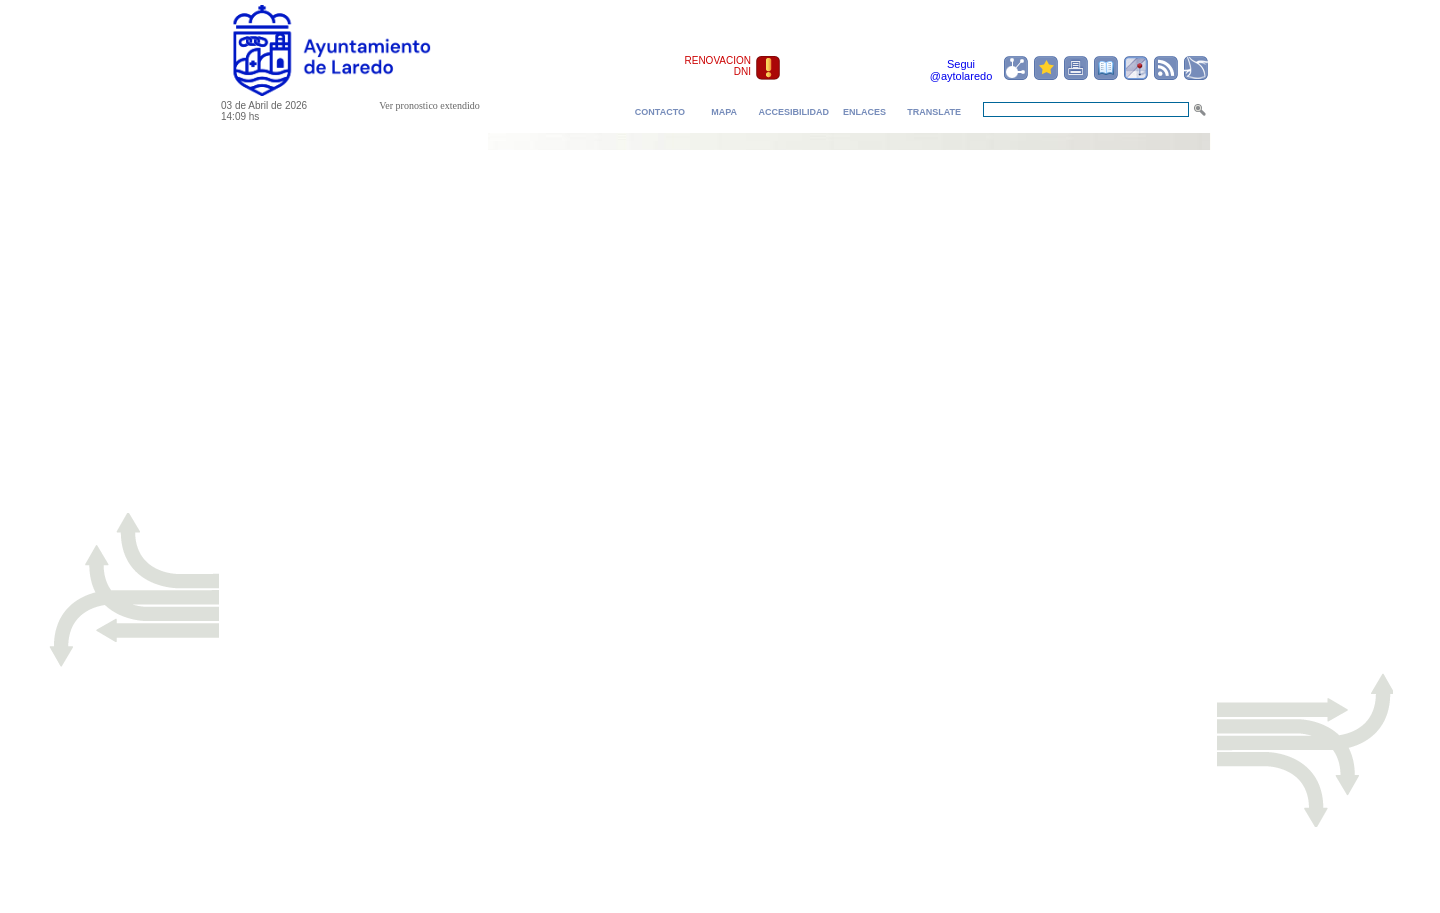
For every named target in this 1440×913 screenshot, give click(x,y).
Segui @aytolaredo (961, 70)
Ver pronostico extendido (429, 105)
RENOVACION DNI (718, 66)
